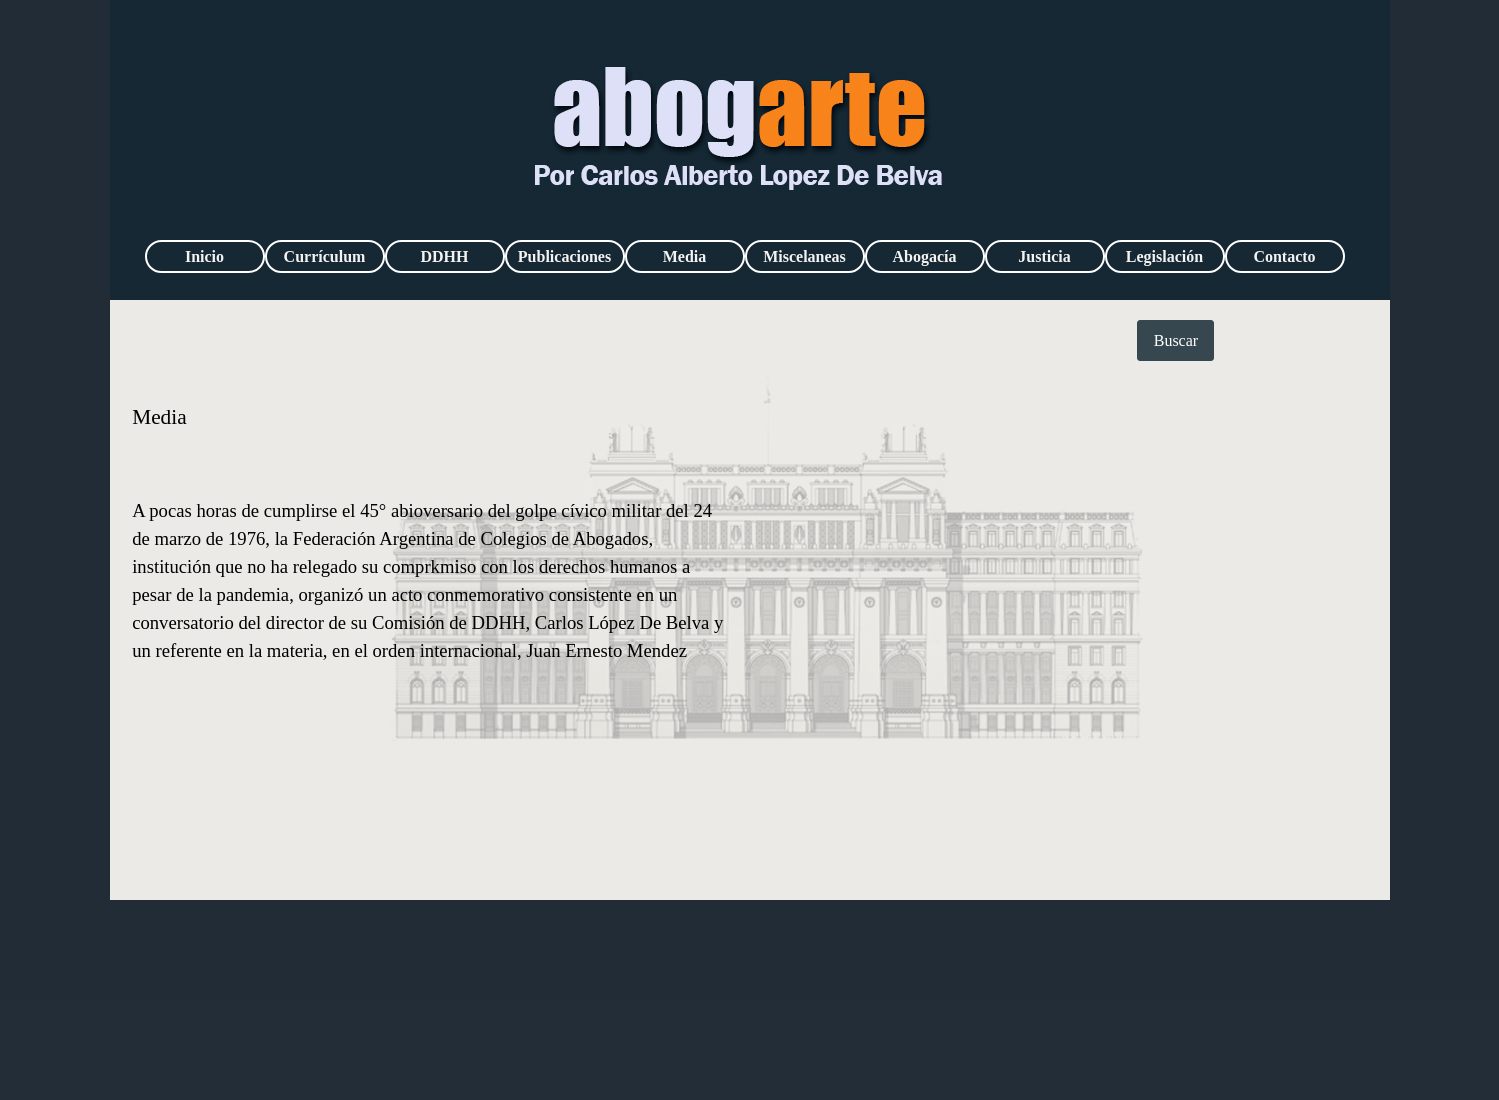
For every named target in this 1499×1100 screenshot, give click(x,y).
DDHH (445, 256)
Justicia (1044, 256)
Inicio (204, 256)
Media (685, 256)
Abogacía (925, 256)
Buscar (1176, 340)
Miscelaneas (804, 256)
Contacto (1284, 256)
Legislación (1164, 256)
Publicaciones (564, 256)
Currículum (325, 256)
